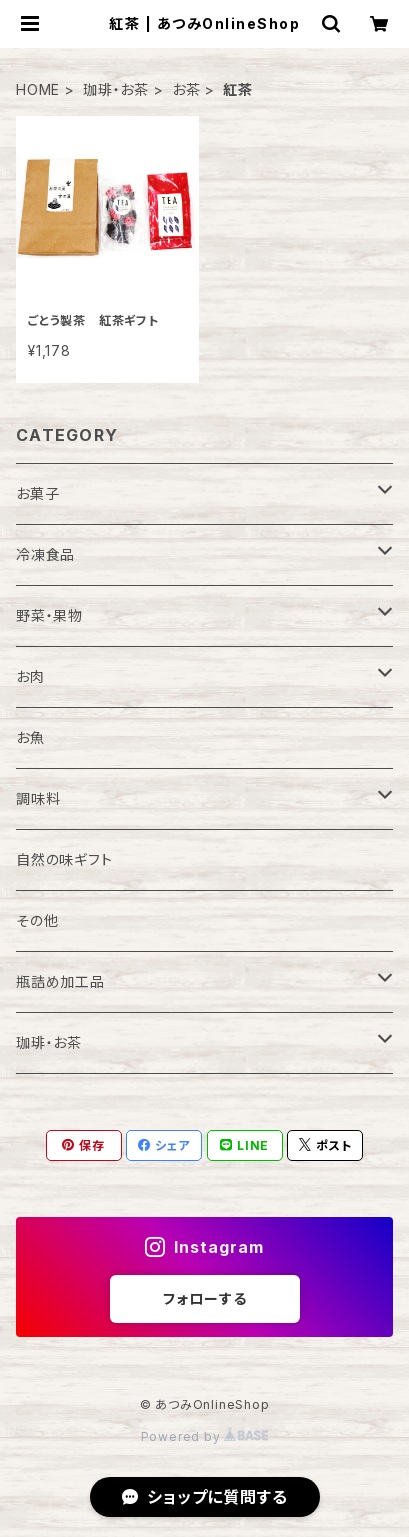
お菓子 (37, 493)
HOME (38, 89)
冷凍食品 (45, 554)
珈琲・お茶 (116, 89)
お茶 (186, 89)
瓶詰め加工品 (60, 981)
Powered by (205, 1436)
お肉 (30, 676)
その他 (37, 920)
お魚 (30, 737)
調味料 (38, 798)
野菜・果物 (49, 615)
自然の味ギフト (64, 859)
